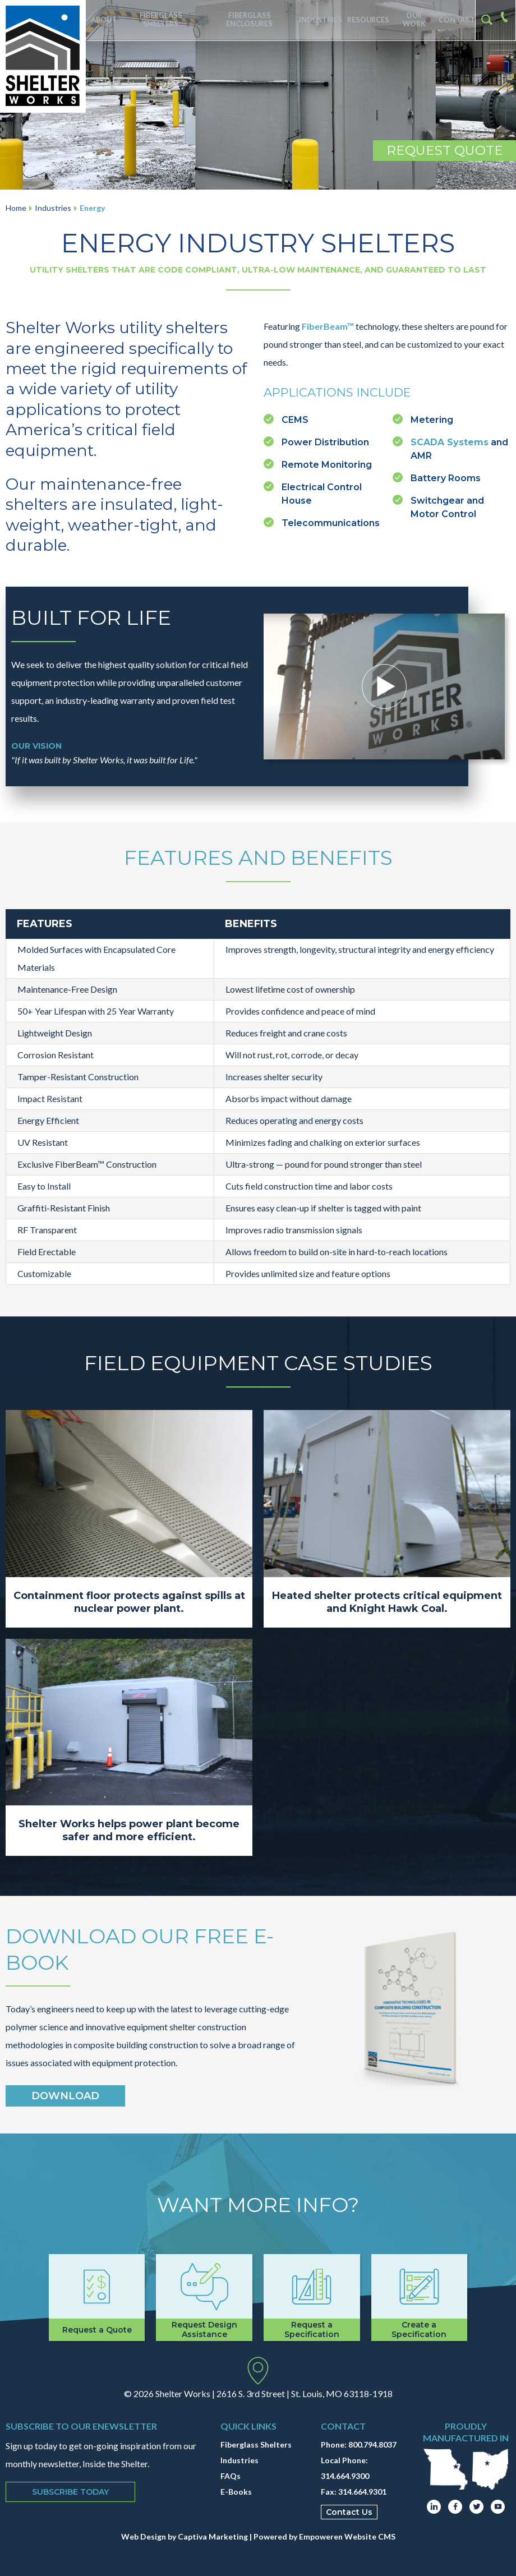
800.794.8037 (372, 2444)
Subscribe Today (70, 2492)
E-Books (236, 2491)
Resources (363, 20)
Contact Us (349, 2512)
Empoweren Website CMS (347, 2536)
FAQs (230, 2476)
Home (16, 208)
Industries (315, 20)
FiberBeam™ (328, 326)
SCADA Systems (450, 442)
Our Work (411, 20)
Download (65, 2096)
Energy (92, 208)
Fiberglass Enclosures (245, 20)
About (103, 20)
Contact (455, 20)
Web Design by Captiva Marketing (184, 2536)
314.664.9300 (345, 2476)
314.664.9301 (362, 2491)
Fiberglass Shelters (160, 20)
